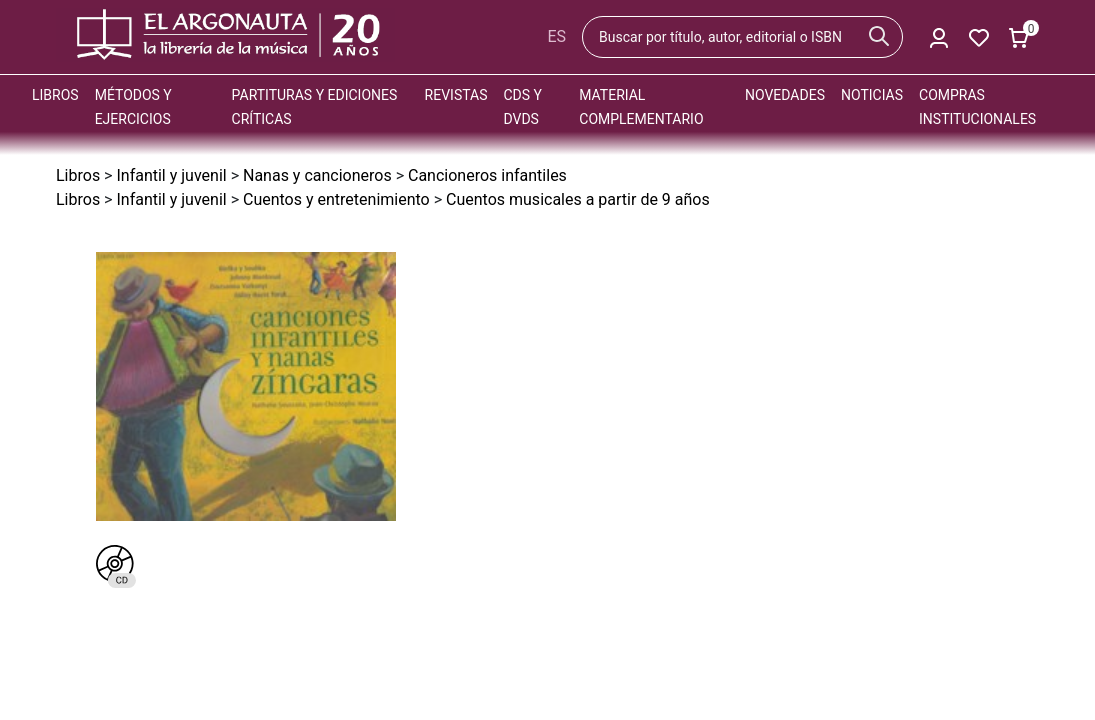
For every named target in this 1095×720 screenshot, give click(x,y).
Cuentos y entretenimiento (336, 199)
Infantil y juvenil (171, 175)
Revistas (456, 95)
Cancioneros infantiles (487, 175)
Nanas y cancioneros (317, 175)
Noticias (872, 95)
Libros (55, 95)
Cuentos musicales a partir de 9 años (578, 199)
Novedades (785, 95)
